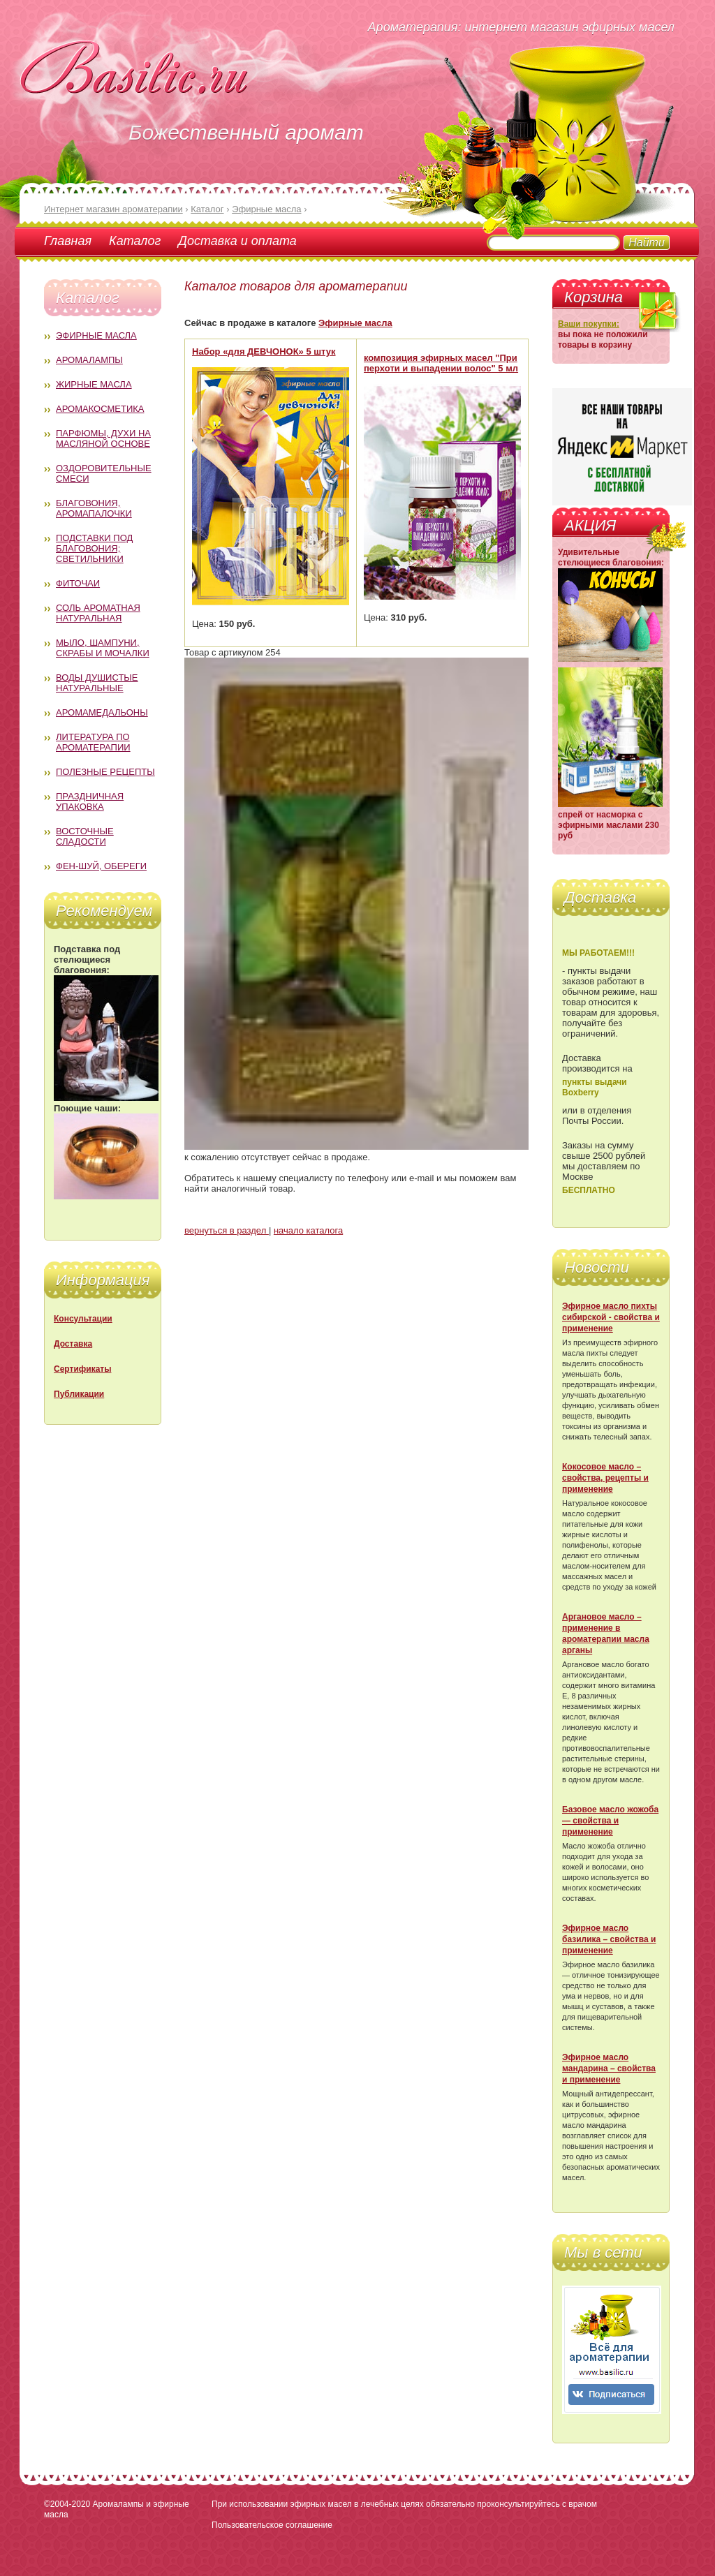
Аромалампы (89, 360)
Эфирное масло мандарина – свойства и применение (609, 2068)
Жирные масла (94, 384)
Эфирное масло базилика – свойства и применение (609, 1939)
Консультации (83, 1319)
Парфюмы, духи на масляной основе (103, 438)
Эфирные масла (96, 335)
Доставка (73, 1344)
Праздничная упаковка (90, 801)
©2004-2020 (67, 2504)
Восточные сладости (85, 836)
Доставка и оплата (237, 241)
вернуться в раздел (226, 1230)
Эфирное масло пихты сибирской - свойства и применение (611, 1317)
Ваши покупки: (588, 324)
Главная (67, 241)
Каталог (135, 241)
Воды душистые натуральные (97, 682)
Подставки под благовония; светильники (94, 548)
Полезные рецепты (105, 772)
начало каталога (308, 1230)
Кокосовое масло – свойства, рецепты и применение (605, 1478)
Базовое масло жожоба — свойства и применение (610, 1821)
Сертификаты (82, 1369)
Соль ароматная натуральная (98, 612)
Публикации (79, 1394)
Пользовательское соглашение (272, 2525)
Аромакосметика (100, 409)
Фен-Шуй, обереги (101, 866)
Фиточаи (78, 583)
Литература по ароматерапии (93, 742)
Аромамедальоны (102, 712)
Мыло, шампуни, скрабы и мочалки (102, 647)
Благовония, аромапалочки (94, 508)
